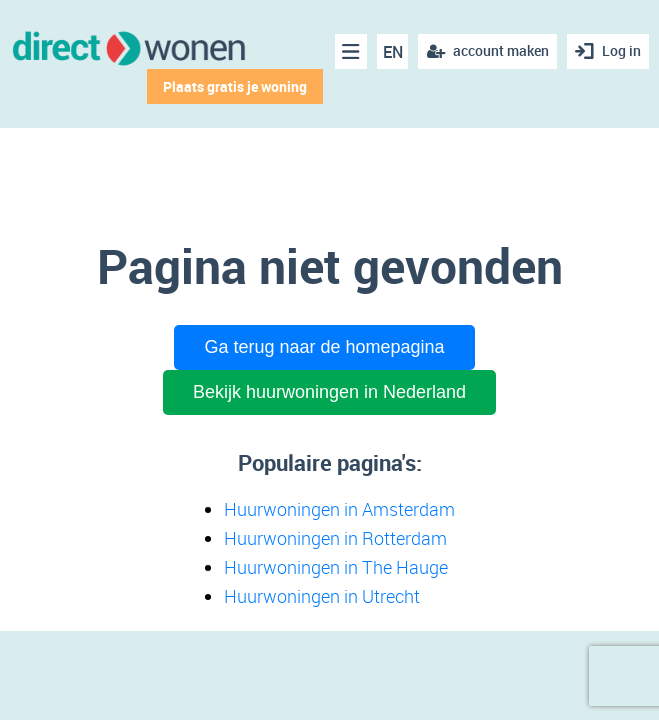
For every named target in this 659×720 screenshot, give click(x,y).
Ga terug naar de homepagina (324, 347)
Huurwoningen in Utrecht (322, 596)
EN (393, 52)
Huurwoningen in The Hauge (336, 567)
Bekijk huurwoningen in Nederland (329, 392)
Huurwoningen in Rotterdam (335, 538)
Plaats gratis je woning (235, 86)
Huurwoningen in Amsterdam (339, 509)
